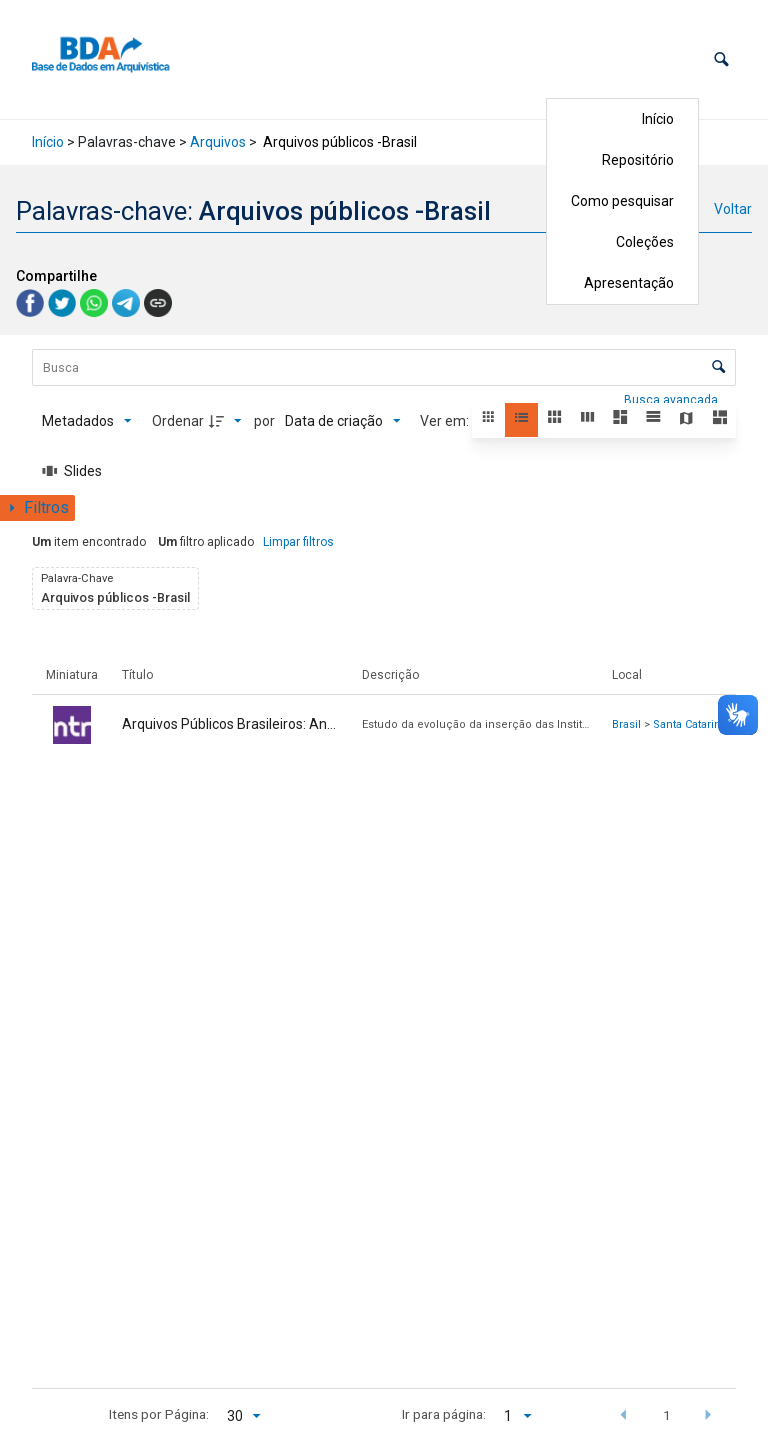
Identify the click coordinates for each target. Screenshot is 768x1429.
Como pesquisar (622, 201)
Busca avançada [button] (672, 400)
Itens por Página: (159, 1414)
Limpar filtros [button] (298, 542)
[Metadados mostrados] (87, 421)
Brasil (626, 724)
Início (658, 119)
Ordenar (178, 421)
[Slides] (72, 471)
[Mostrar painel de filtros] (37, 508)
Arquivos (218, 142)
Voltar (733, 209)
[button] (721, 59)
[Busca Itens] (384, 367)
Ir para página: (444, 1414)
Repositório (638, 160)
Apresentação (629, 283)
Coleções (645, 242)
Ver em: (446, 421)
